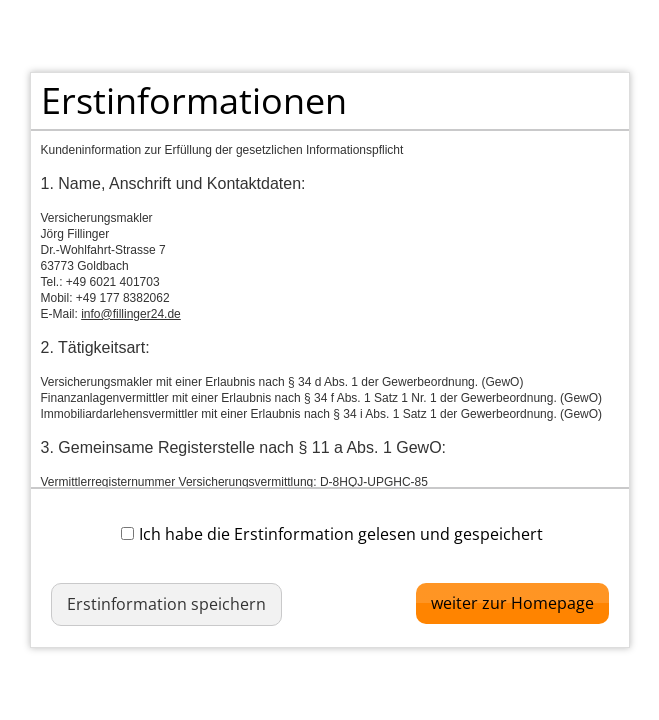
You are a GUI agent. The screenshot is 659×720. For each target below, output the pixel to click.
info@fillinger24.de (131, 314)
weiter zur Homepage (512, 603)
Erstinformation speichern (166, 604)
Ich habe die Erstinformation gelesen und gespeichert (332, 533)
